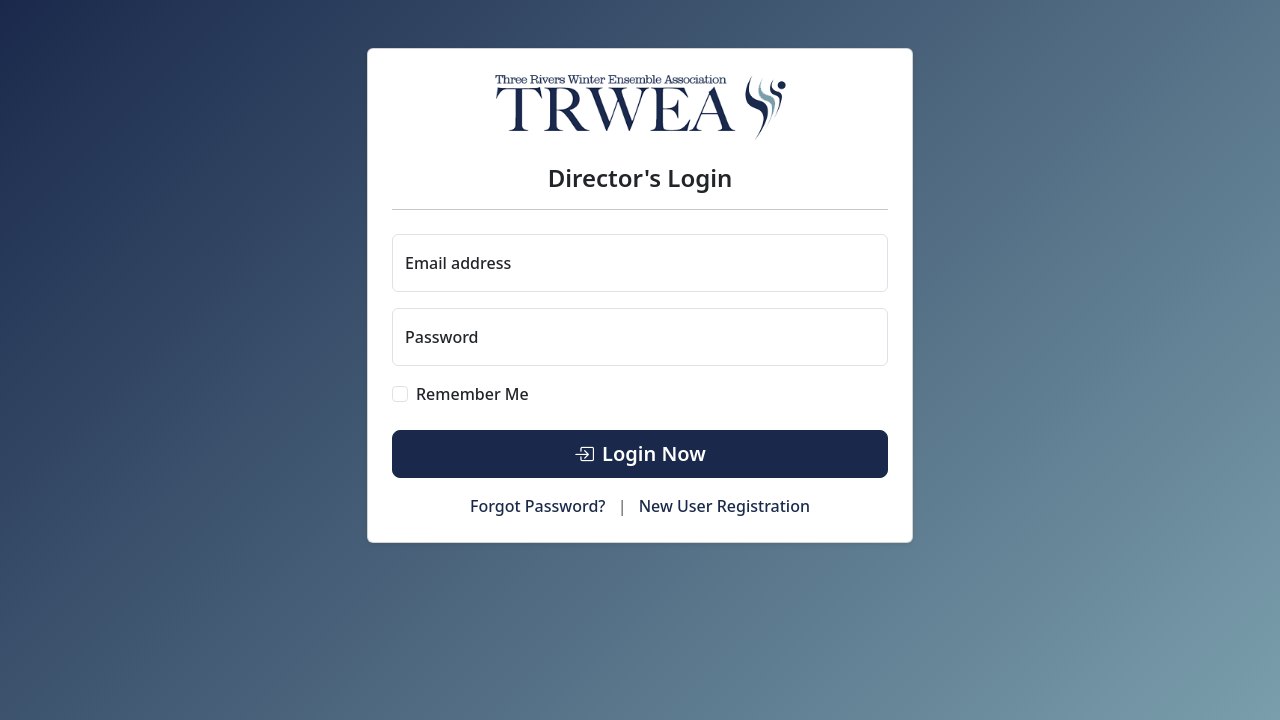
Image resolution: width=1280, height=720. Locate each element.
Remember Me (472, 394)
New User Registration (724, 506)
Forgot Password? (538, 506)
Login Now (640, 453)
